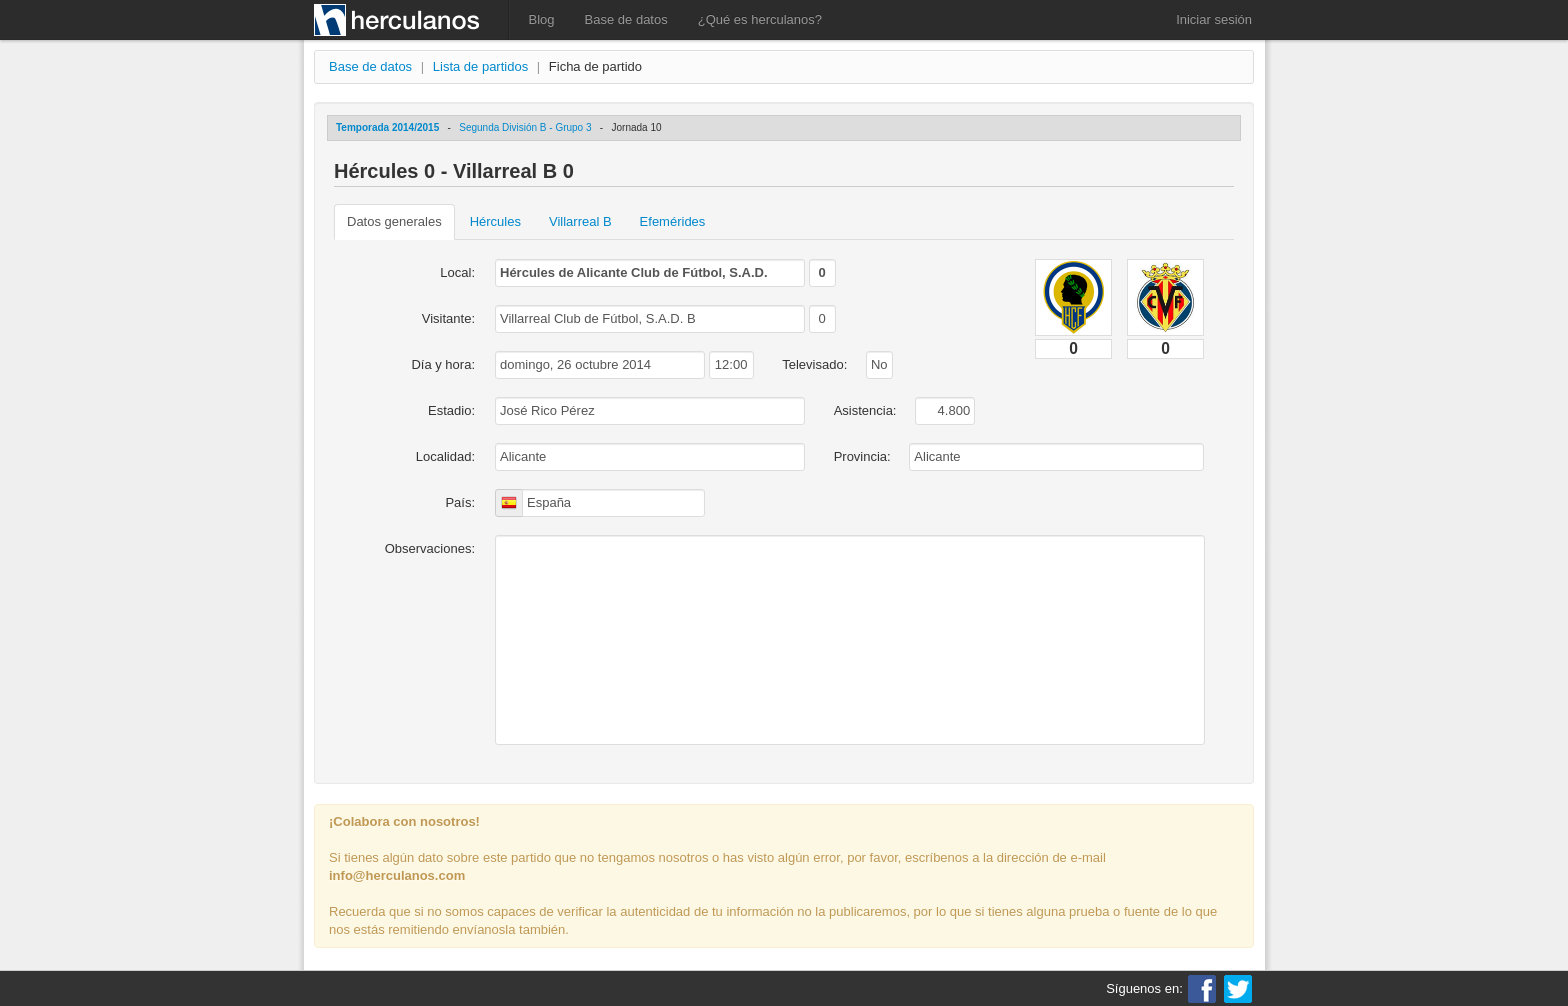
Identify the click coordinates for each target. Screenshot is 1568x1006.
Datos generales (394, 221)
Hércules (495, 221)
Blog (542, 19)
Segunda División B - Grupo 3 (525, 127)
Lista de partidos (480, 66)
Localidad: (445, 456)
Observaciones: (430, 548)
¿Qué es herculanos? (760, 19)
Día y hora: (443, 364)
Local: (457, 272)
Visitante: (448, 318)
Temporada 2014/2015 (387, 127)
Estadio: (451, 410)
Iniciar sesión (1214, 19)
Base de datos (626, 19)
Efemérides (673, 221)
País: (460, 502)
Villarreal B (580, 221)
